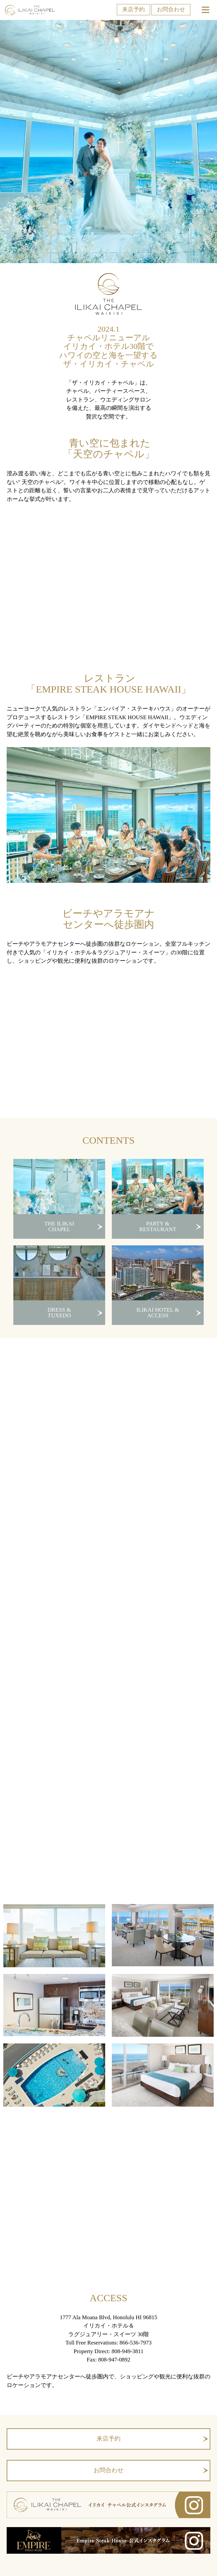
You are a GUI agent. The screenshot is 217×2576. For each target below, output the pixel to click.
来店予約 (133, 9)
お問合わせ (171, 9)
